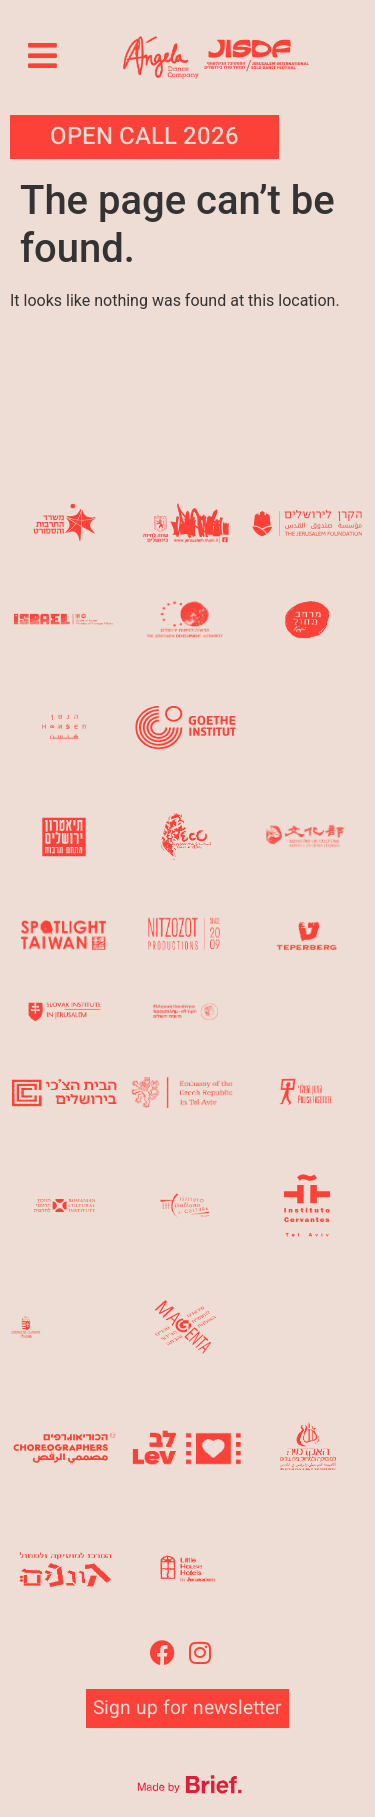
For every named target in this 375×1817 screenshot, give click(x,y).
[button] (43, 56)
